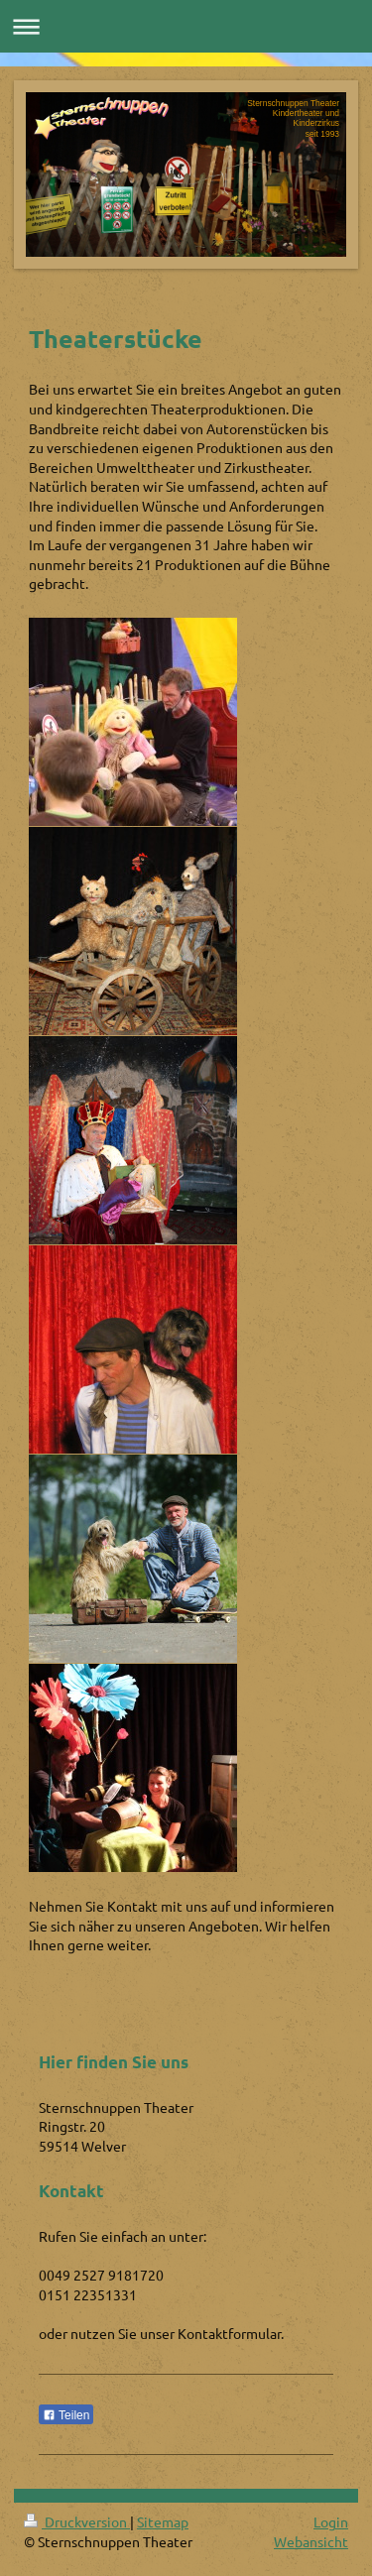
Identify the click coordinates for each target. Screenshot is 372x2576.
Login (330, 2521)
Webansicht (311, 2541)
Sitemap (162, 2521)
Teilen (66, 2415)
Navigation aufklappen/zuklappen (186, 26)
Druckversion (77, 2521)
